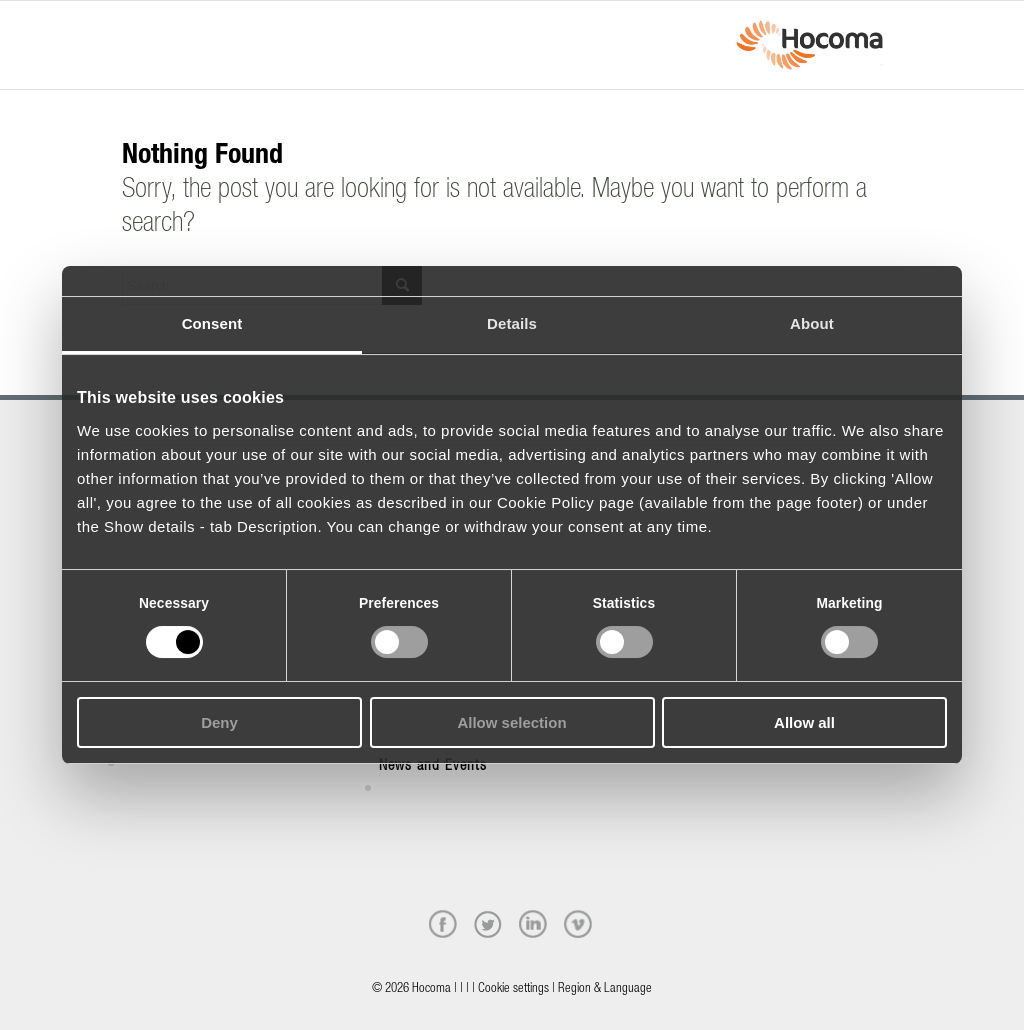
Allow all (804, 722)
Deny (219, 722)
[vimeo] (578, 924)
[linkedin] (533, 924)
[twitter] (488, 924)
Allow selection (511, 722)
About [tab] (812, 323)
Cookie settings (513, 989)
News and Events (433, 766)
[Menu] (128, 27)
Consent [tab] (212, 323)
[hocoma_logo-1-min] (809, 45)
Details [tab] (512, 323)
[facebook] (443, 924)
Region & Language (605, 989)
